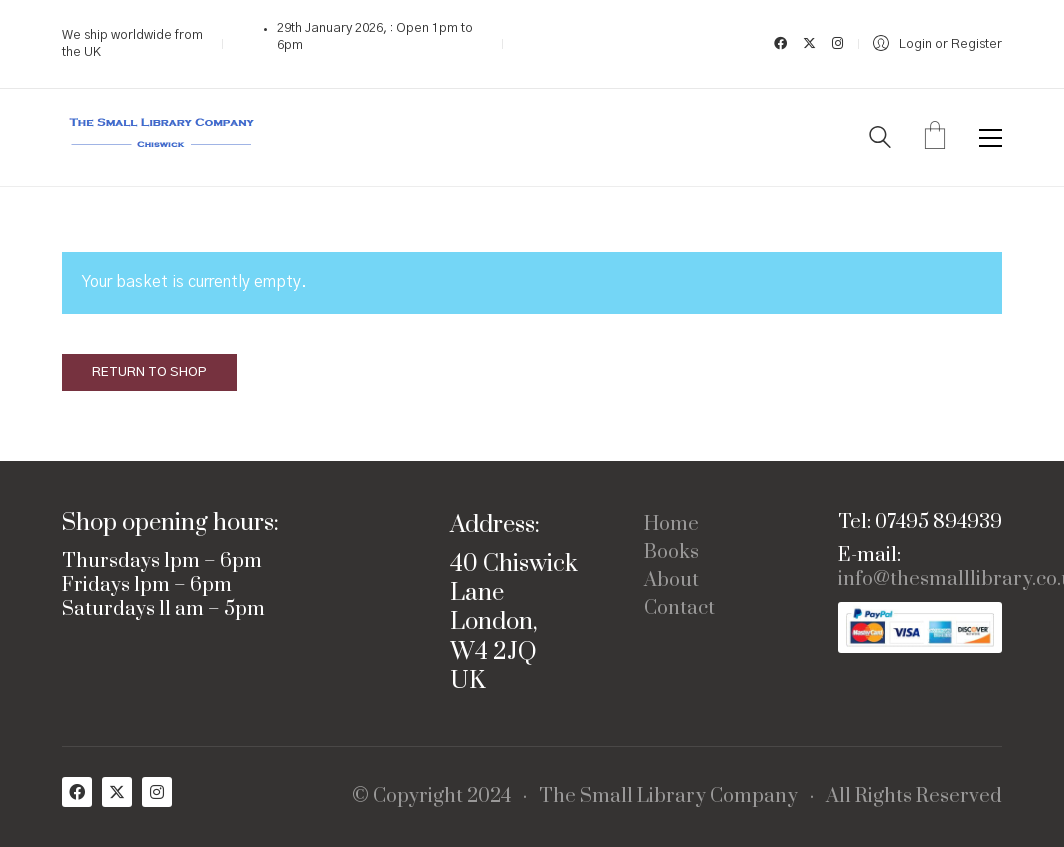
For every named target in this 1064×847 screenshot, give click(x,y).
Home (671, 525)
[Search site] (880, 140)
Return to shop (149, 372)
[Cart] (935, 138)
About (671, 581)
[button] (990, 138)
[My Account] (937, 44)
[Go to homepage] (162, 137)
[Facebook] (77, 792)
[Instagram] (157, 792)
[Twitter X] (117, 792)
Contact (679, 609)
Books (671, 553)
